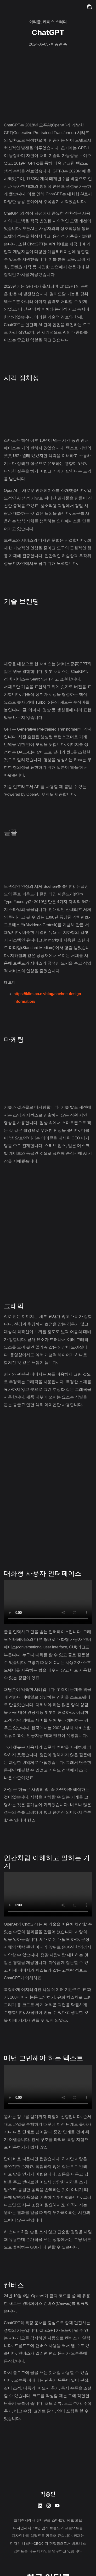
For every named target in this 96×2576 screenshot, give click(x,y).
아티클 (35, 22)
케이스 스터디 (55, 22)
